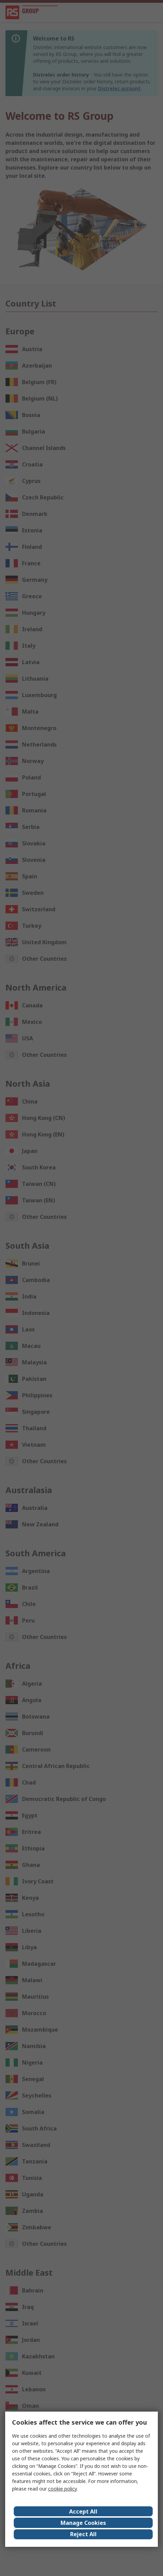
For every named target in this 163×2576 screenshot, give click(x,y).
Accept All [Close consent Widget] (83, 2511)
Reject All (83, 2534)
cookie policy (62, 2488)
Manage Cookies (83, 2523)
